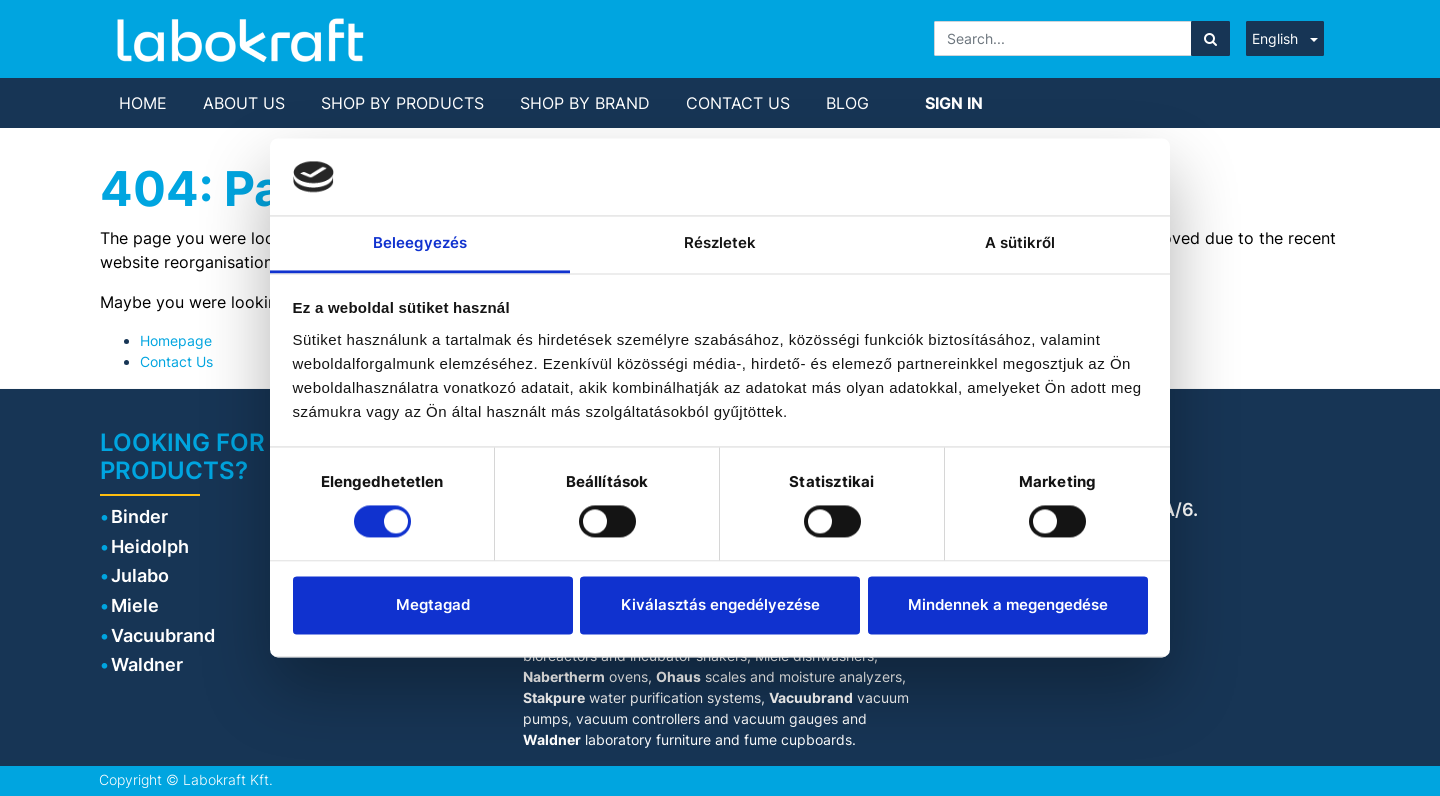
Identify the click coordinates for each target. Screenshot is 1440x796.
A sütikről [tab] (1020, 242)
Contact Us (176, 361)
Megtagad (433, 604)
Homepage (176, 340)
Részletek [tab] (720, 242)
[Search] (1210, 38)
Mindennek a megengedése (1008, 604)
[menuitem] (143, 103)
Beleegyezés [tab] (420, 242)
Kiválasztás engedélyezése (720, 604)
